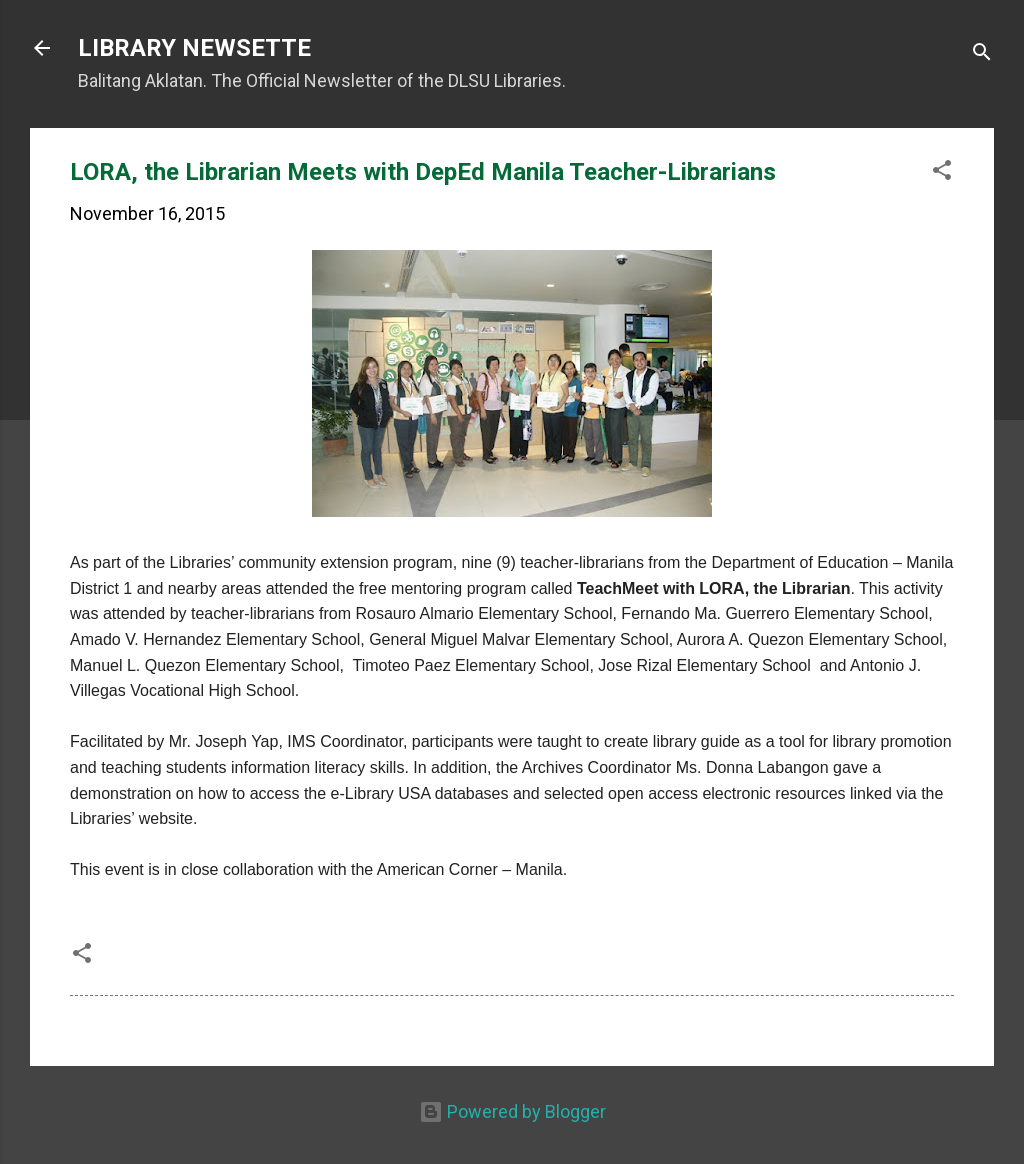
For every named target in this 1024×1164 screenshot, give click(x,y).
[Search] (982, 54)
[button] (942, 173)
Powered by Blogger (512, 1111)
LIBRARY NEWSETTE (194, 48)
